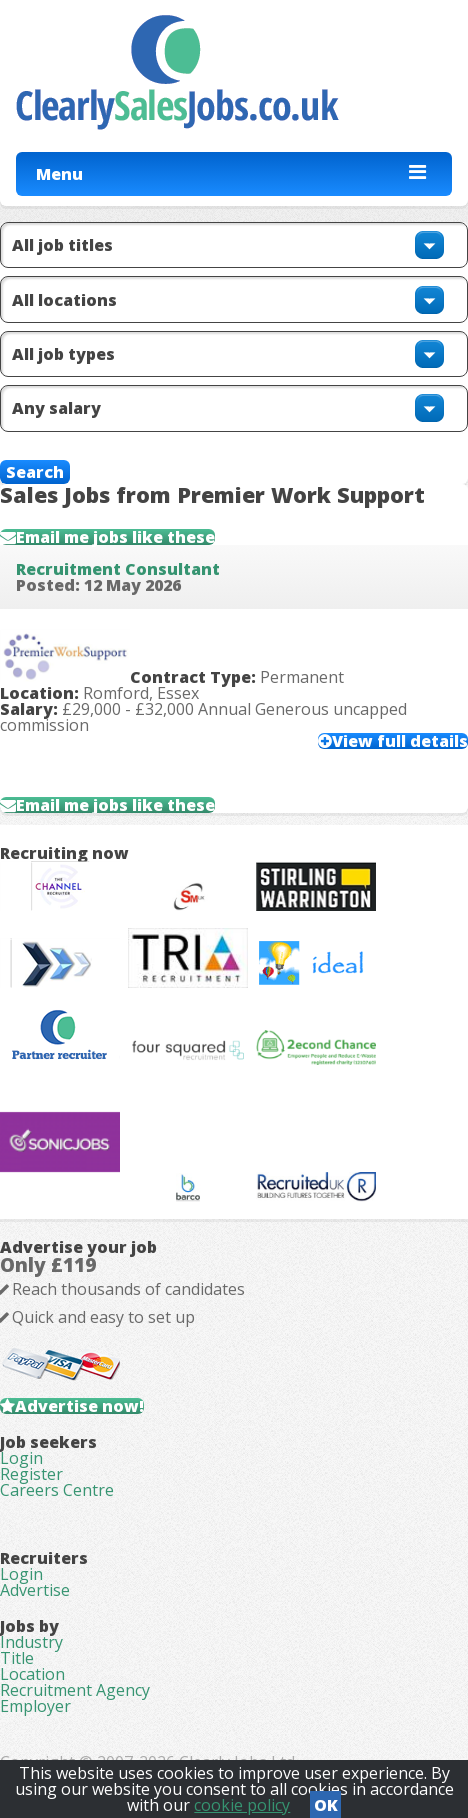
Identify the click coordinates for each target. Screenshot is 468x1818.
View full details (400, 741)
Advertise (35, 1590)
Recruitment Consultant (118, 569)
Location (32, 1674)
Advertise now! (79, 1406)
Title (17, 1658)
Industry (31, 1642)
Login (21, 1458)
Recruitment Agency (75, 1690)
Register (31, 1474)
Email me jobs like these (115, 537)
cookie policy (242, 1805)
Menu (59, 174)
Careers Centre (57, 1490)
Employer (35, 1706)
